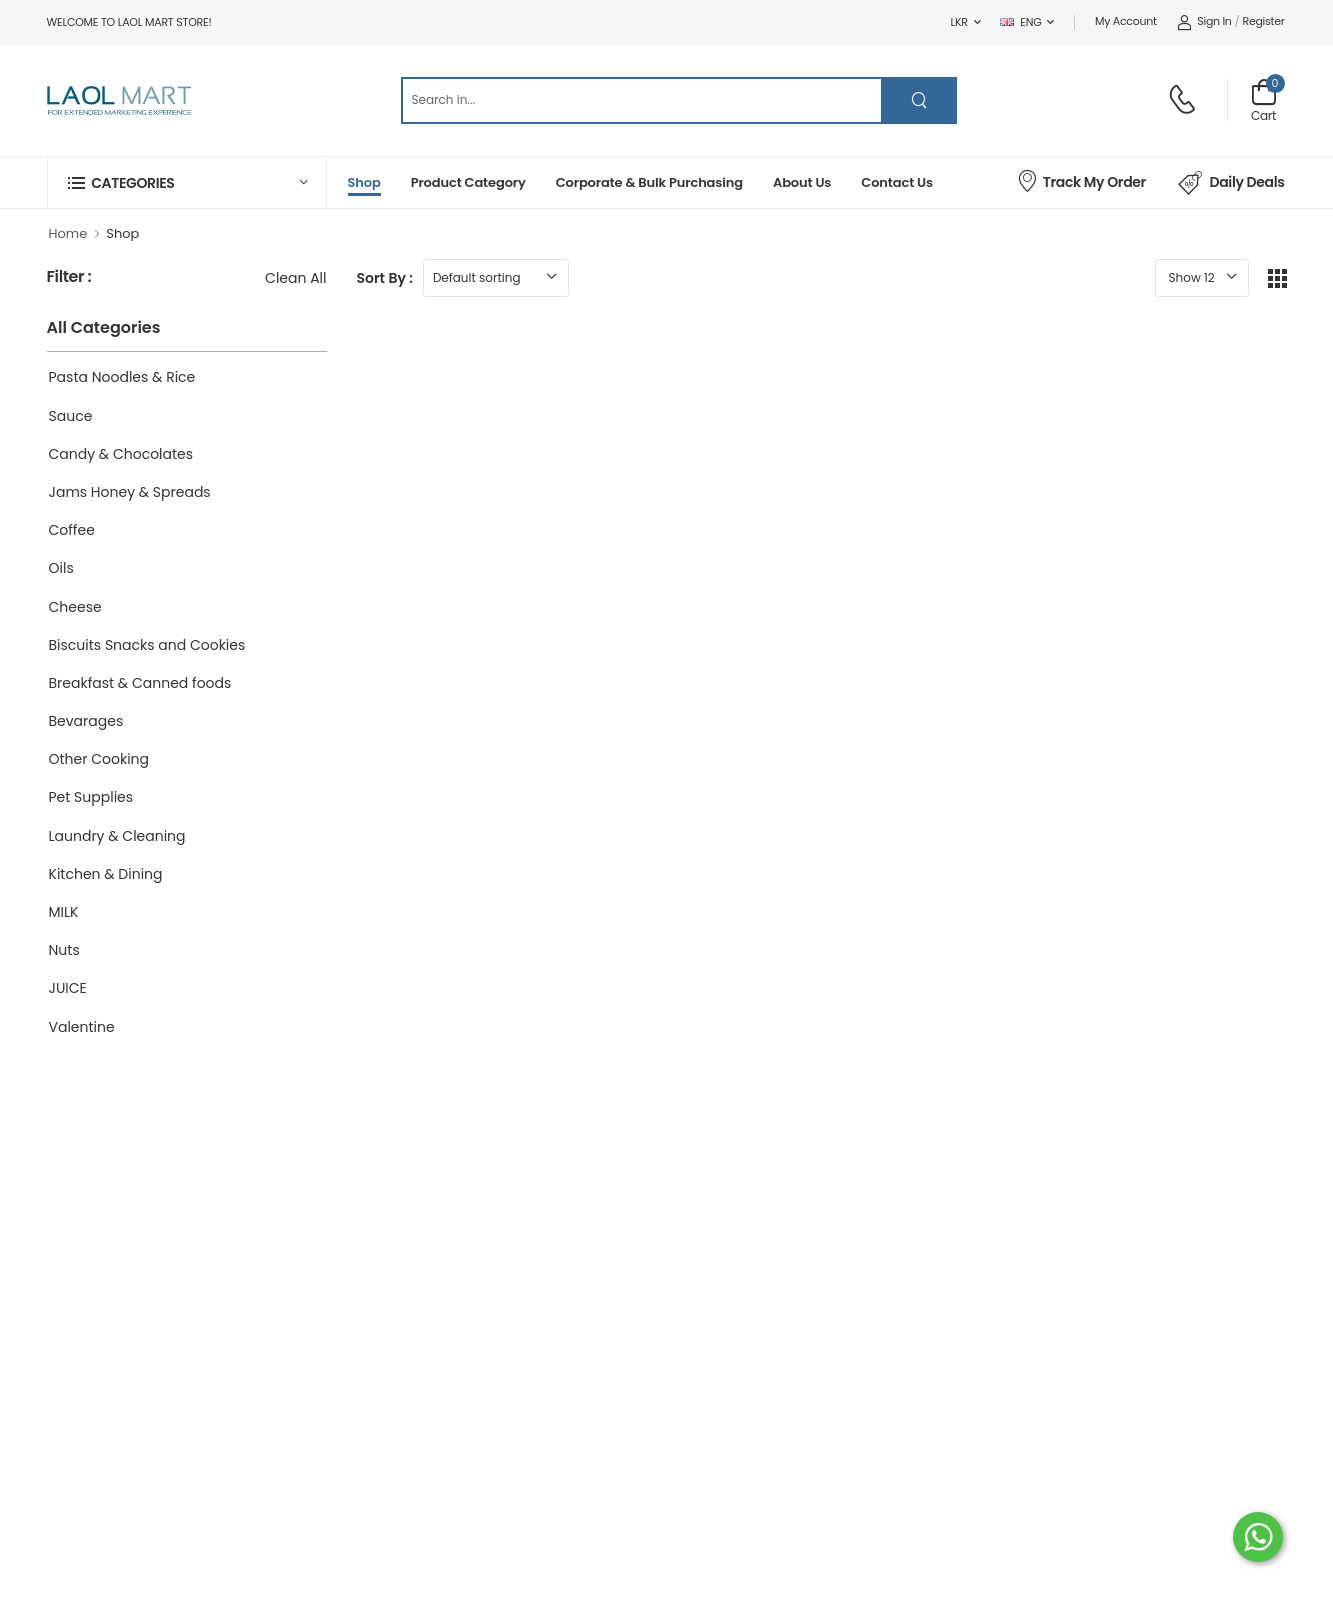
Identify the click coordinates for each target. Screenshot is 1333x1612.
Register (1264, 21)
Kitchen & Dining (106, 874)
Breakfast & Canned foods (140, 683)
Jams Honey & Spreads (130, 492)
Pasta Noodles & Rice (122, 377)
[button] (187, 182)
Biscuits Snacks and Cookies (147, 645)
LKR (959, 22)
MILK (64, 912)
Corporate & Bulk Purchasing (649, 182)
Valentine (82, 1027)
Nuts (64, 950)
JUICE (68, 988)
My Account (1126, 21)
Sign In (1204, 21)
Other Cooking (99, 759)
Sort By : (385, 278)
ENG (1020, 22)
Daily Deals (1231, 183)
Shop (364, 182)
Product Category (468, 182)
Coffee (72, 530)
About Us (802, 182)
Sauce (71, 416)
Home (68, 233)
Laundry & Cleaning (117, 836)
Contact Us (897, 182)
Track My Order (1081, 180)
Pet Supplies (91, 797)
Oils (61, 568)
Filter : (69, 277)
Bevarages (86, 721)
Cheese (75, 607)
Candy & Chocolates (121, 454)
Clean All (295, 278)
